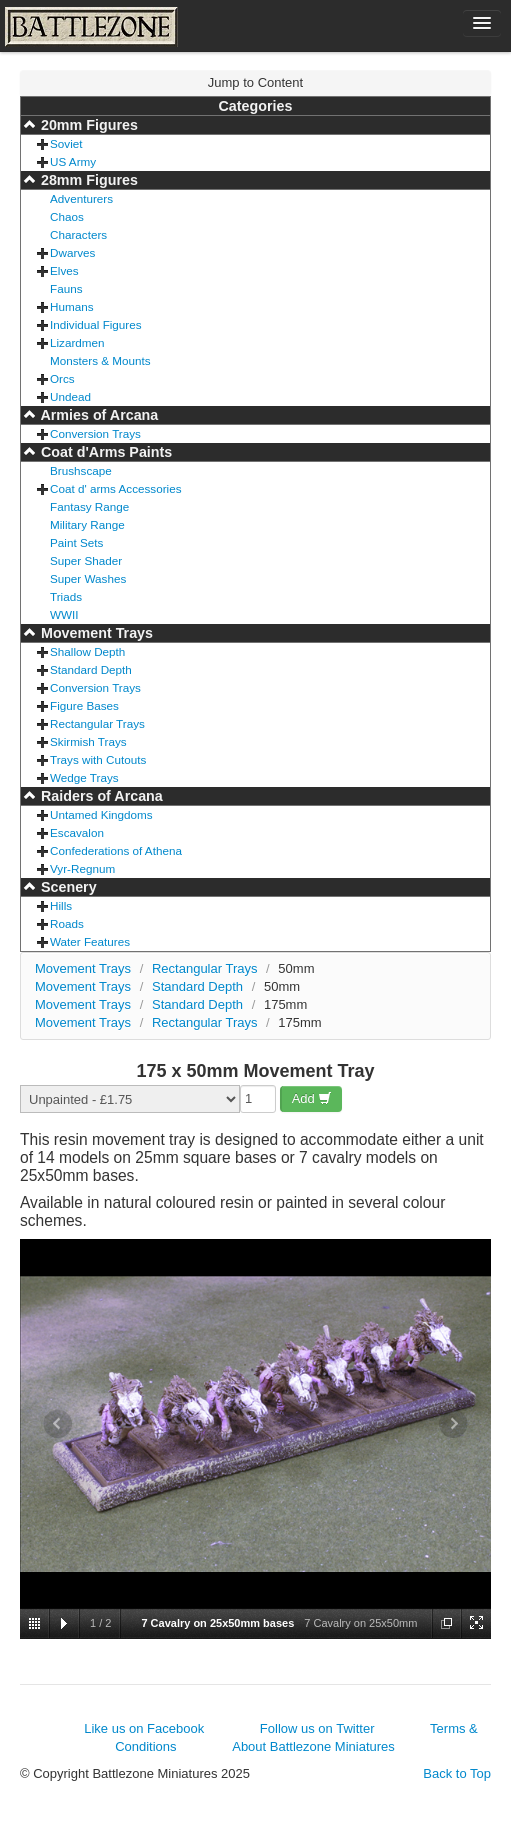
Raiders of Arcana (100, 796)
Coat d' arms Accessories (116, 488)
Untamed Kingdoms (101, 814)
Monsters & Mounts (100, 360)
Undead (70, 396)
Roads (67, 923)
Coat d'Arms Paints (104, 452)
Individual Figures (96, 324)
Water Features (90, 941)
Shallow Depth (87, 651)
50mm (296, 968)
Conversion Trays (95, 433)
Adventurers (81, 198)
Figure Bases (84, 705)
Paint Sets (76, 542)
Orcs (62, 378)
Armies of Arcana (97, 415)
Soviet (66, 143)
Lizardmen (77, 342)
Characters (78, 234)
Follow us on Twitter (317, 1728)
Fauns (66, 288)
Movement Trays (95, 633)
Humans (72, 306)
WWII (64, 614)
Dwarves (72, 252)
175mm (285, 1004)
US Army (73, 161)
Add (312, 1098)
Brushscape (81, 470)
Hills (61, 905)
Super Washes (88, 578)
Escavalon (77, 832)
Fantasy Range (89, 506)
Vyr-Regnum (82, 868)
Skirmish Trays (88, 741)
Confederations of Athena (116, 850)
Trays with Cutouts (98, 759)
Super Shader (86, 560)
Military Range (87, 524)
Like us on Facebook (144, 1728)
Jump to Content (255, 82)
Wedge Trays (84, 777)
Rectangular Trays (97, 723)
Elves (64, 270)
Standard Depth (91, 669)
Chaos (67, 216)
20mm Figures (87, 125)
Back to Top (457, 1773)
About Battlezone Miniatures (313, 1746)
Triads (66, 596)
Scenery (67, 887)
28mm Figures (87, 180)
